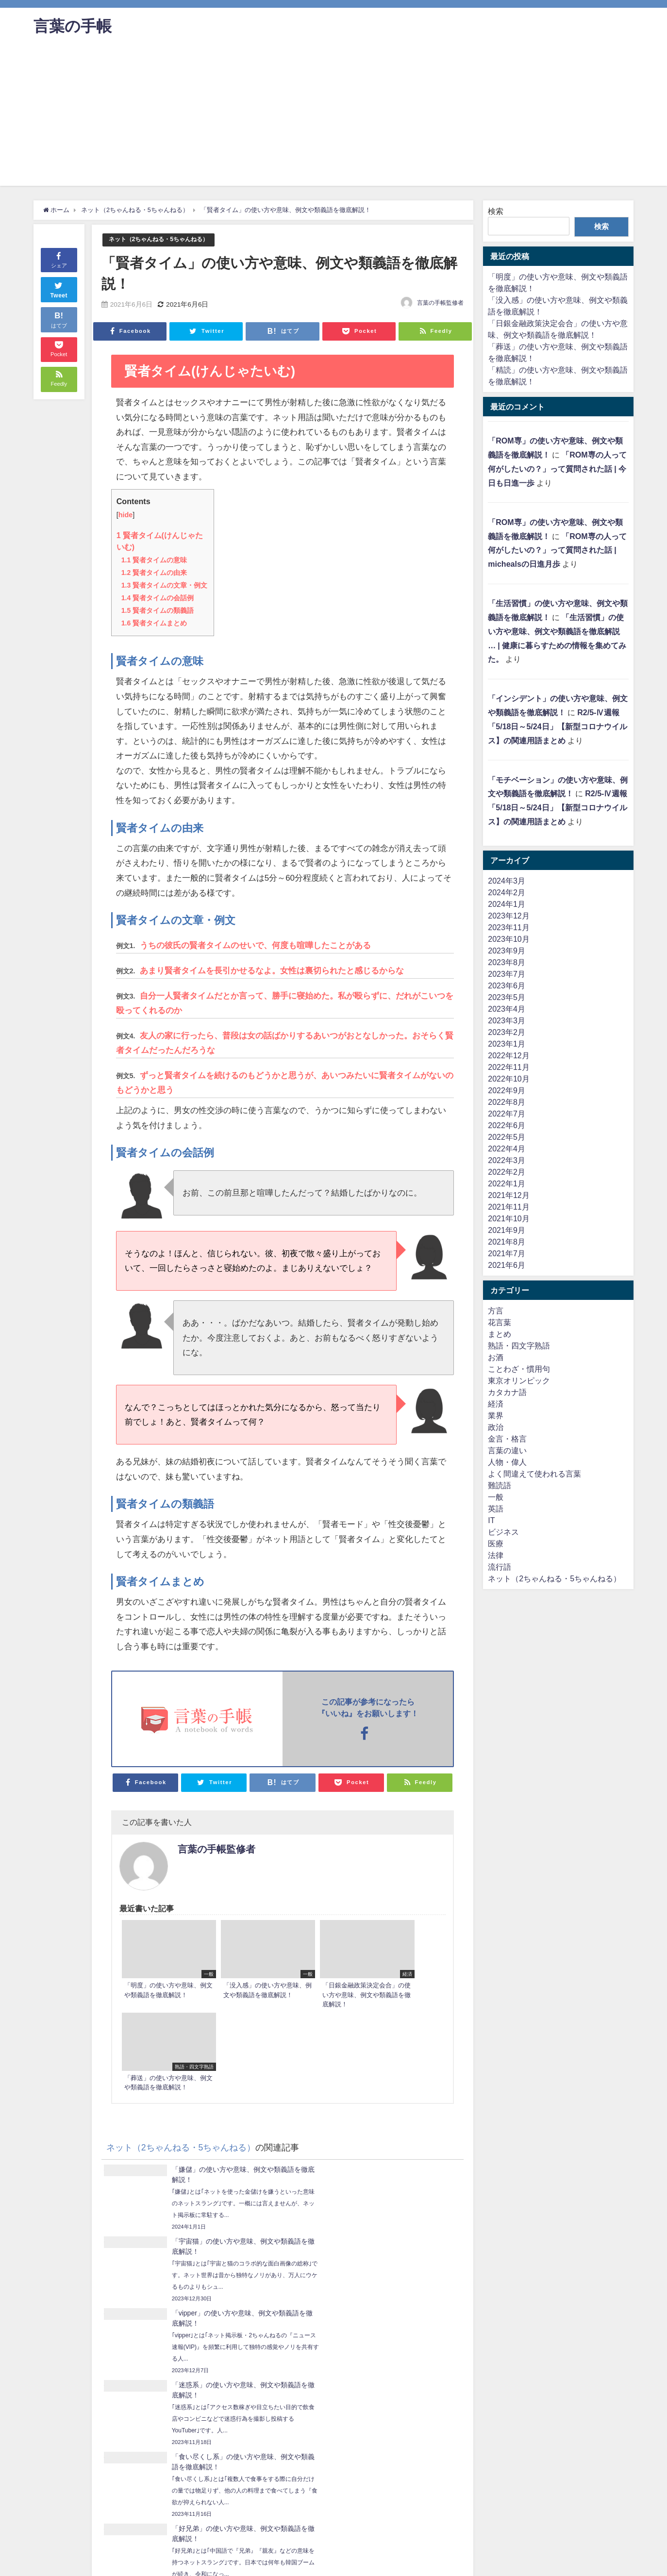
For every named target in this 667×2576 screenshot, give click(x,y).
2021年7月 (506, 1253)
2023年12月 (508, 915)
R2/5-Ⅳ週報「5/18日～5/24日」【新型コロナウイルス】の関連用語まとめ (557, 726)
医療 (495, 1543)
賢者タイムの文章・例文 (164, 584)
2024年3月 (506, 881)
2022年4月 (506, 1148)
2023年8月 (506, 962)
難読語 (499, 1485)
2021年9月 (506, 1230)
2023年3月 (506, 1020)
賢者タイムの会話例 (157, 597)
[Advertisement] (333, 118)
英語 (495, 1508)
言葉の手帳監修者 (440, 303)
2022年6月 (506, 1125)
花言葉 (499, 1322)
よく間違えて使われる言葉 (534, 1473)
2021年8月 (506, 1242)
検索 (495, 211)
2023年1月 (506, 1044)
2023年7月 (506, 974)
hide (125, 514)
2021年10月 (508, 1218)
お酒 (495, 1357)
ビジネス (503, 1532)
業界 (495, 1415)
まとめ (499, 1334)
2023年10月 (508, 939)
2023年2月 (506, 1032)
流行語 (499, 1567)
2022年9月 (506, 1090)
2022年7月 (506, 1113)
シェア (59, 259)
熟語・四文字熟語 (519, 1345)
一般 (495, 1497)
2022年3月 (506, 1160)
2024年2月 (506, 892)
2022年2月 (506, 1172)
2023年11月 (508, 927)
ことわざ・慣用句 (519, 1369)
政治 (495, 1427)
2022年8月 (506, 1102)
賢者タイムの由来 (154, 572)
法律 (495, 1555)
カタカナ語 (507, 1392)
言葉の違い (507, 1450)
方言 (495, 1310)
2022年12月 (508, 1055)
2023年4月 (506, 1009)
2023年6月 (506, 985)
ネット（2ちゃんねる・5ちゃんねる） (163, 239)
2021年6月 (506, 1265)
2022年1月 (506, 1183)
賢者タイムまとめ (154, 622)
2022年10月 (508, 1079)
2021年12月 (508, 1195)
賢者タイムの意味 (154, 559)
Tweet (58, 288)
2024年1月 (506, 904)
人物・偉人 (507, 1462)
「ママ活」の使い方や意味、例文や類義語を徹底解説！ (358, 2355)
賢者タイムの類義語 (157, 610)
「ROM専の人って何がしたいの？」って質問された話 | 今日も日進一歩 (557, 469)
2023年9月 (506, 950)
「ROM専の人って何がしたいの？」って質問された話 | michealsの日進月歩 (557, 550)
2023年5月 (506, 997)
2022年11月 (508, 1067)
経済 (495, 1404)
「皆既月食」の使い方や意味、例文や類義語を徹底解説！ (152, 2326)
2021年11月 (508, 1207)
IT (491, 1520)
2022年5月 (506, 1137)
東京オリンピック (519, 1380)
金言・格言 (507, 1439)
